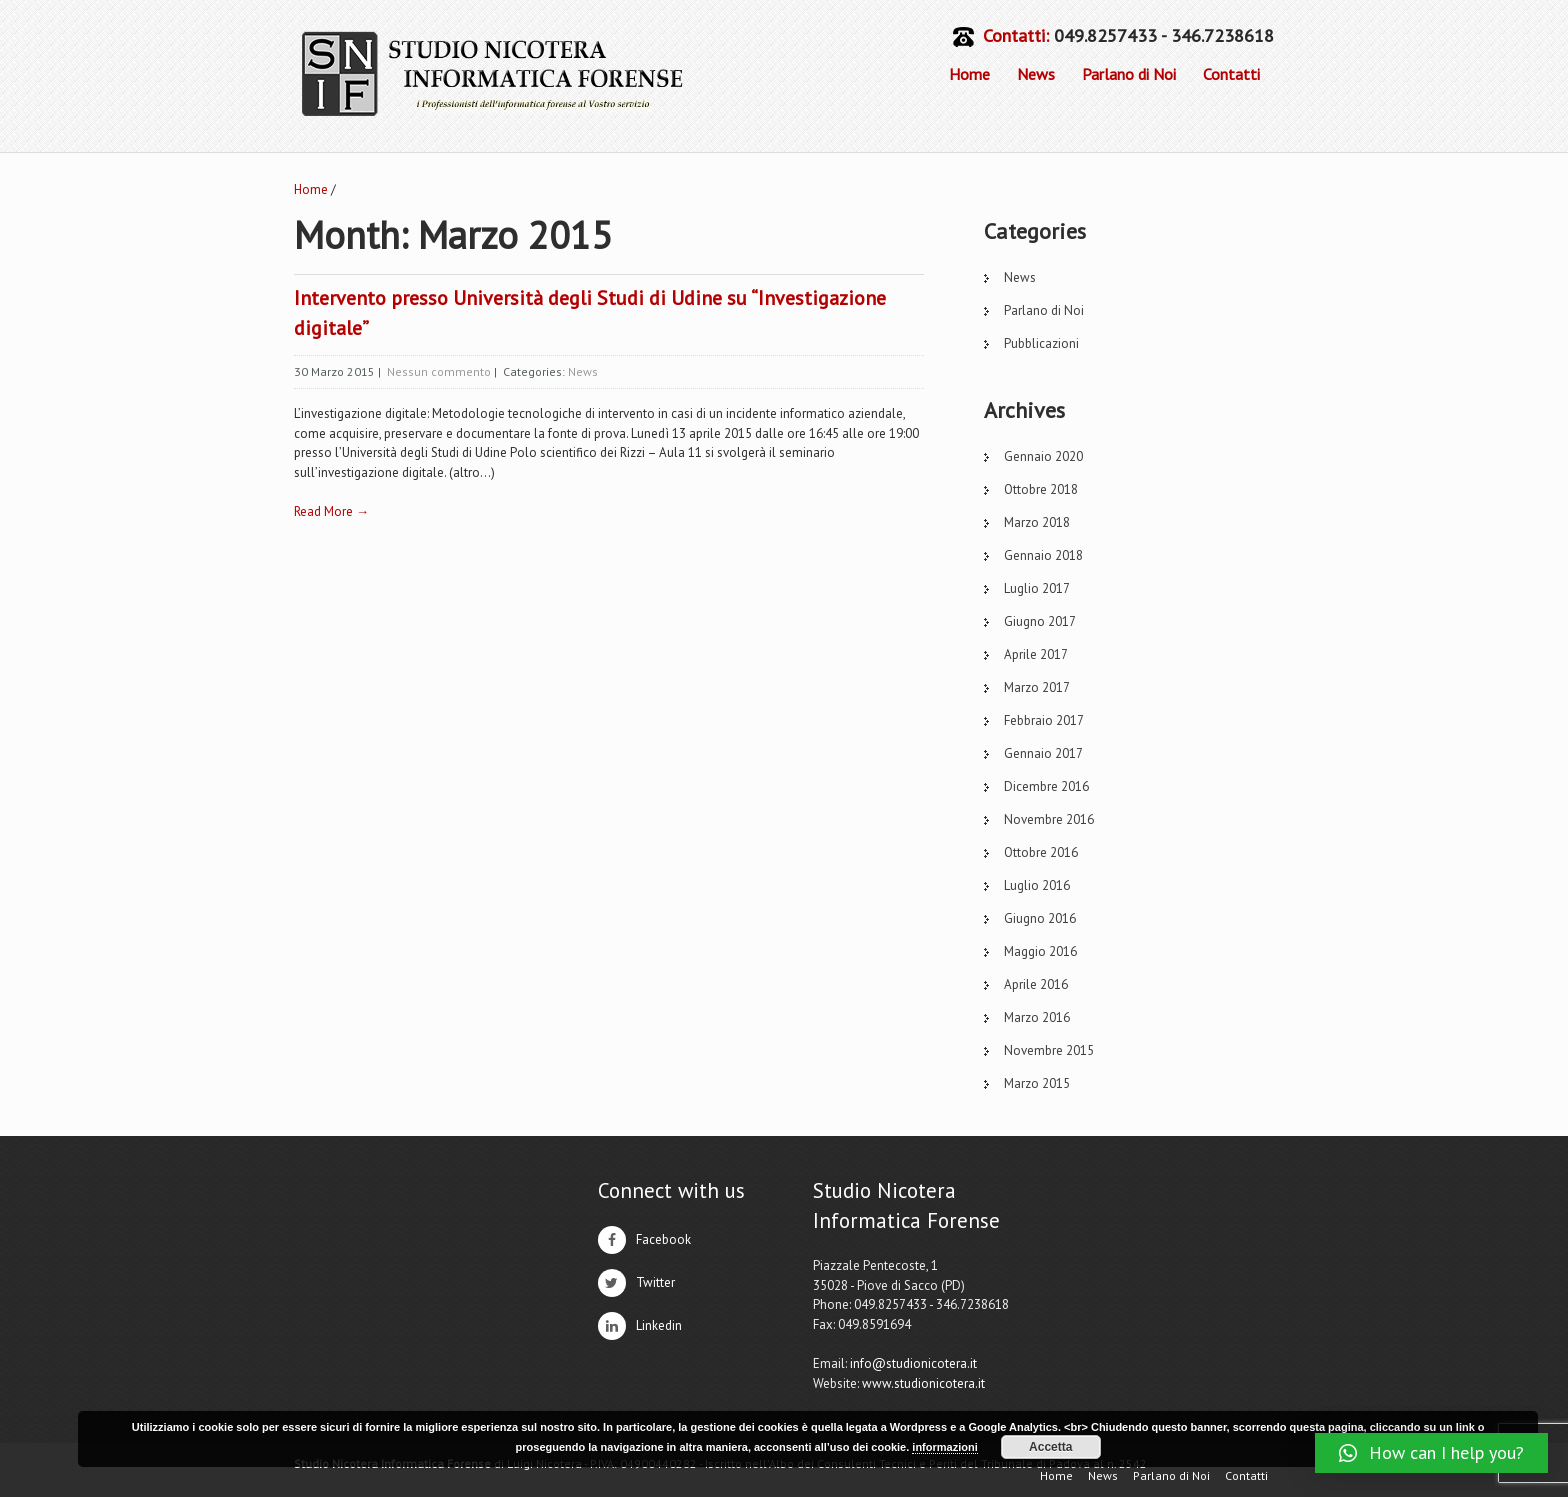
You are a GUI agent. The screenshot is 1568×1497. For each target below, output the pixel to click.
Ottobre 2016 (1041, 852)
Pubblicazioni (1041, 343)
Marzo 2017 (1037, 687)
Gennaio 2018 (1043, 555)
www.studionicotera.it (923, 1383)
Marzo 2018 (1037, 522)
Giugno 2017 (1040, 621)
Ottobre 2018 (1041, 489)
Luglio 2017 (1037, 588)
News (1036, 74)
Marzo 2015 (1037, 1083)
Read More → (331, 511)
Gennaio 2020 (1043, 456)
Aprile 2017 (1036, 654)
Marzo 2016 (1037, 1017)
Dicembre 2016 (1046, 786)
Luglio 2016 (1037, 885)
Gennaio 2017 (1043, 753)
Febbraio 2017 (1044, 720)
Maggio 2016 (1040, 951)
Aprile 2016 (1036, 984)
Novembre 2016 (1049, 819)
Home (969, 74)
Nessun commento (439, 371)
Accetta (1050, 1447)
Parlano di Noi (1129, 74)
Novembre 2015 (1049, 1050)
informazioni (944, 1447)
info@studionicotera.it (913, 1363)
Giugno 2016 (1040, 918)
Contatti (1231, 74)
